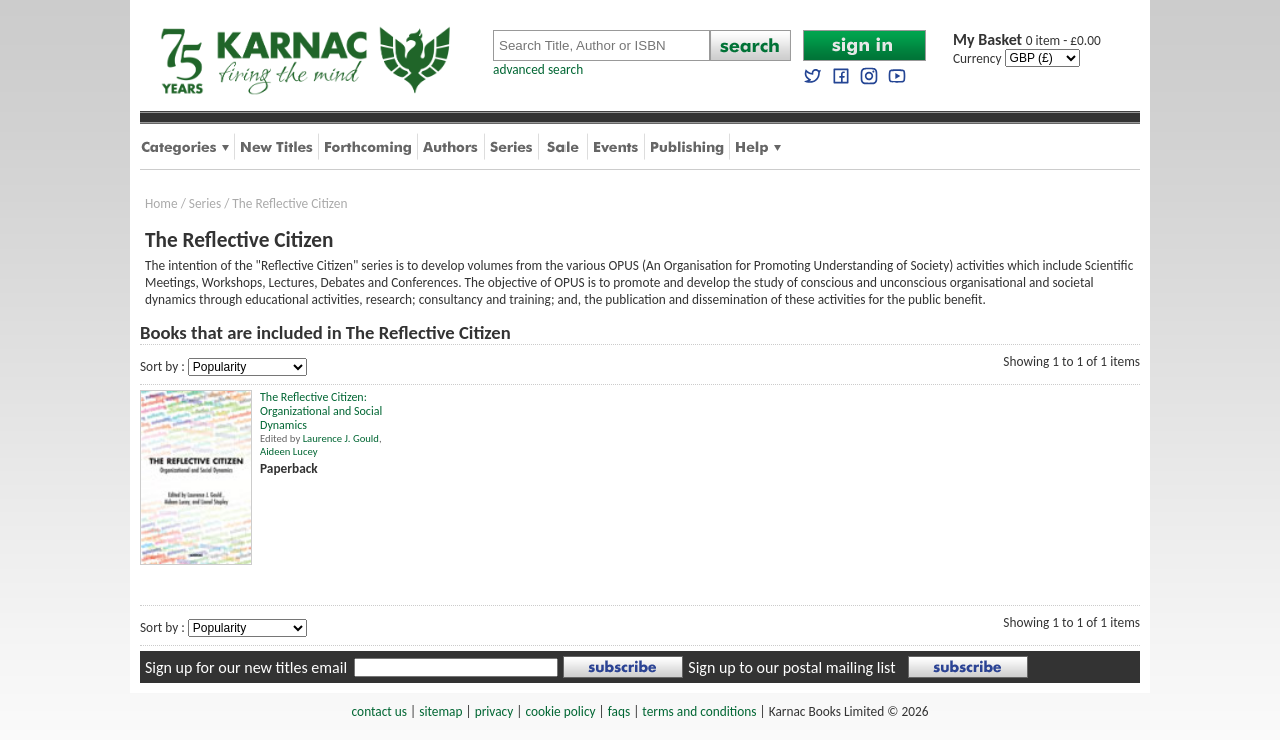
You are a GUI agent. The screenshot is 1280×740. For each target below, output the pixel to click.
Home (161, 203)
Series (205, 203)
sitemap (440, 711)
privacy (494, 711)
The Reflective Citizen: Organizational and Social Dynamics (321, 411)
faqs (619, 711)
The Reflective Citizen (289, 203)
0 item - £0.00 (1027, 40)
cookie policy (560, 711)
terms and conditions (699, 711)
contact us (379, 711)
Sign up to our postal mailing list (791, 667)
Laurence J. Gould (341, 438)
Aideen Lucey (288, 451)
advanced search (538, 69)
